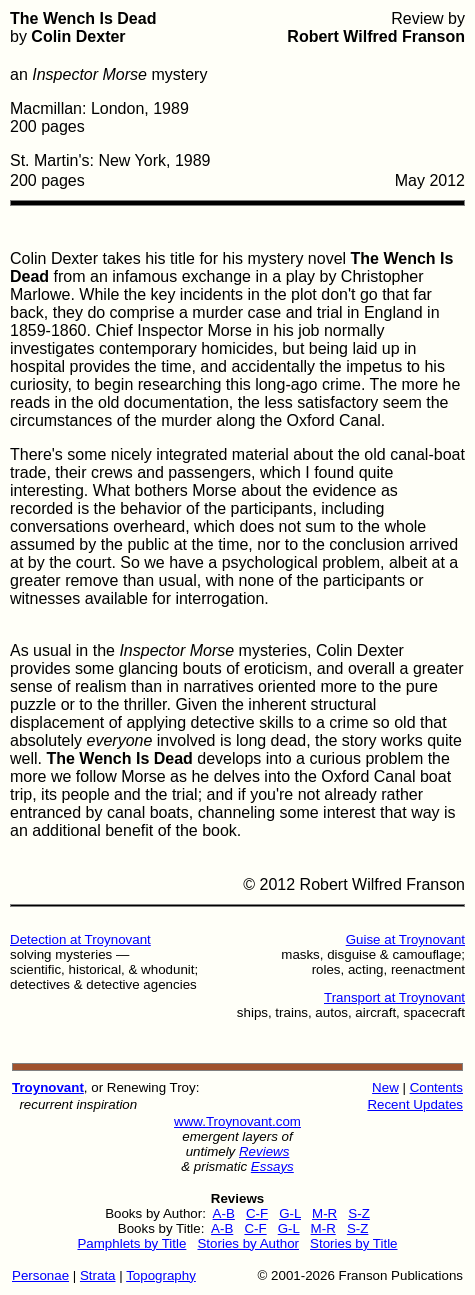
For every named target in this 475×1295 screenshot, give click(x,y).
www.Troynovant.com (237, 1121)
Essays (272, 1166)
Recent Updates (415, 1104)
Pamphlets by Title (131, 1243)
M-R (324, 1213)
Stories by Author (248, 1243)
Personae (40, 1275)
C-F (257, 1213)
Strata (98, 1275)
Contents (436, 1087)
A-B (224, 1213)
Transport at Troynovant (394, 997)
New (385, 1087)
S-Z (358, 1213)
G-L (290, 1213)
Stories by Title (353, 1243)
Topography (161, 1275)
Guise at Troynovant (405, 939)
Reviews (264, 1151)
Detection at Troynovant (80, 939)
